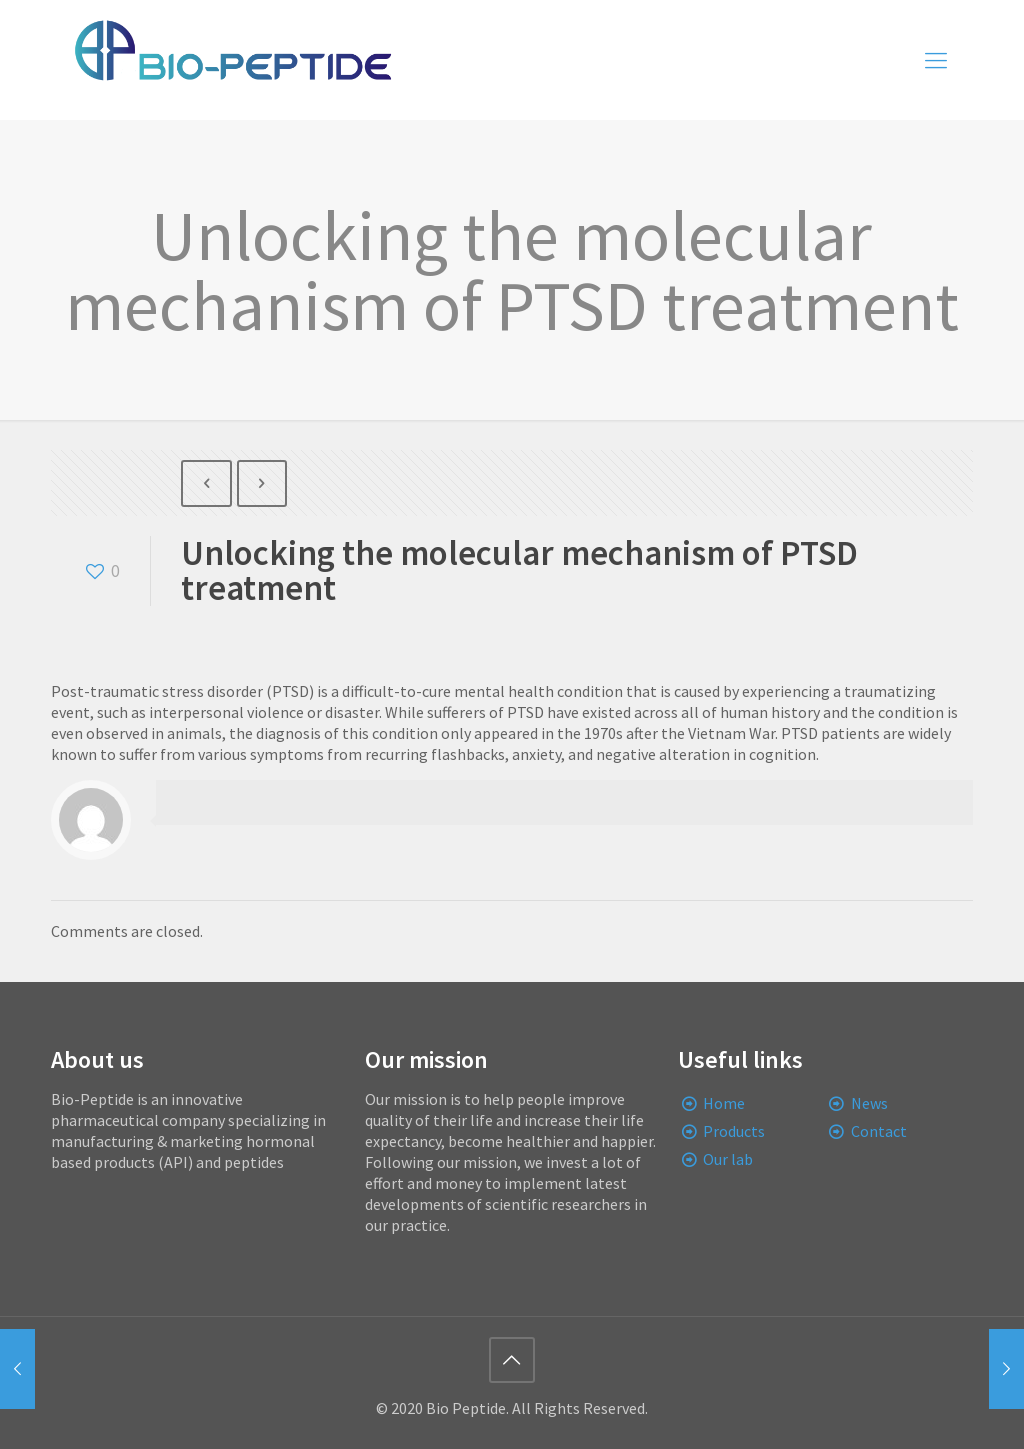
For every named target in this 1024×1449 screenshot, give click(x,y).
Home (724, 1103)
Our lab (728, 1159)
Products (734, 1131)
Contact (879, 1131)
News (869, 1103)
